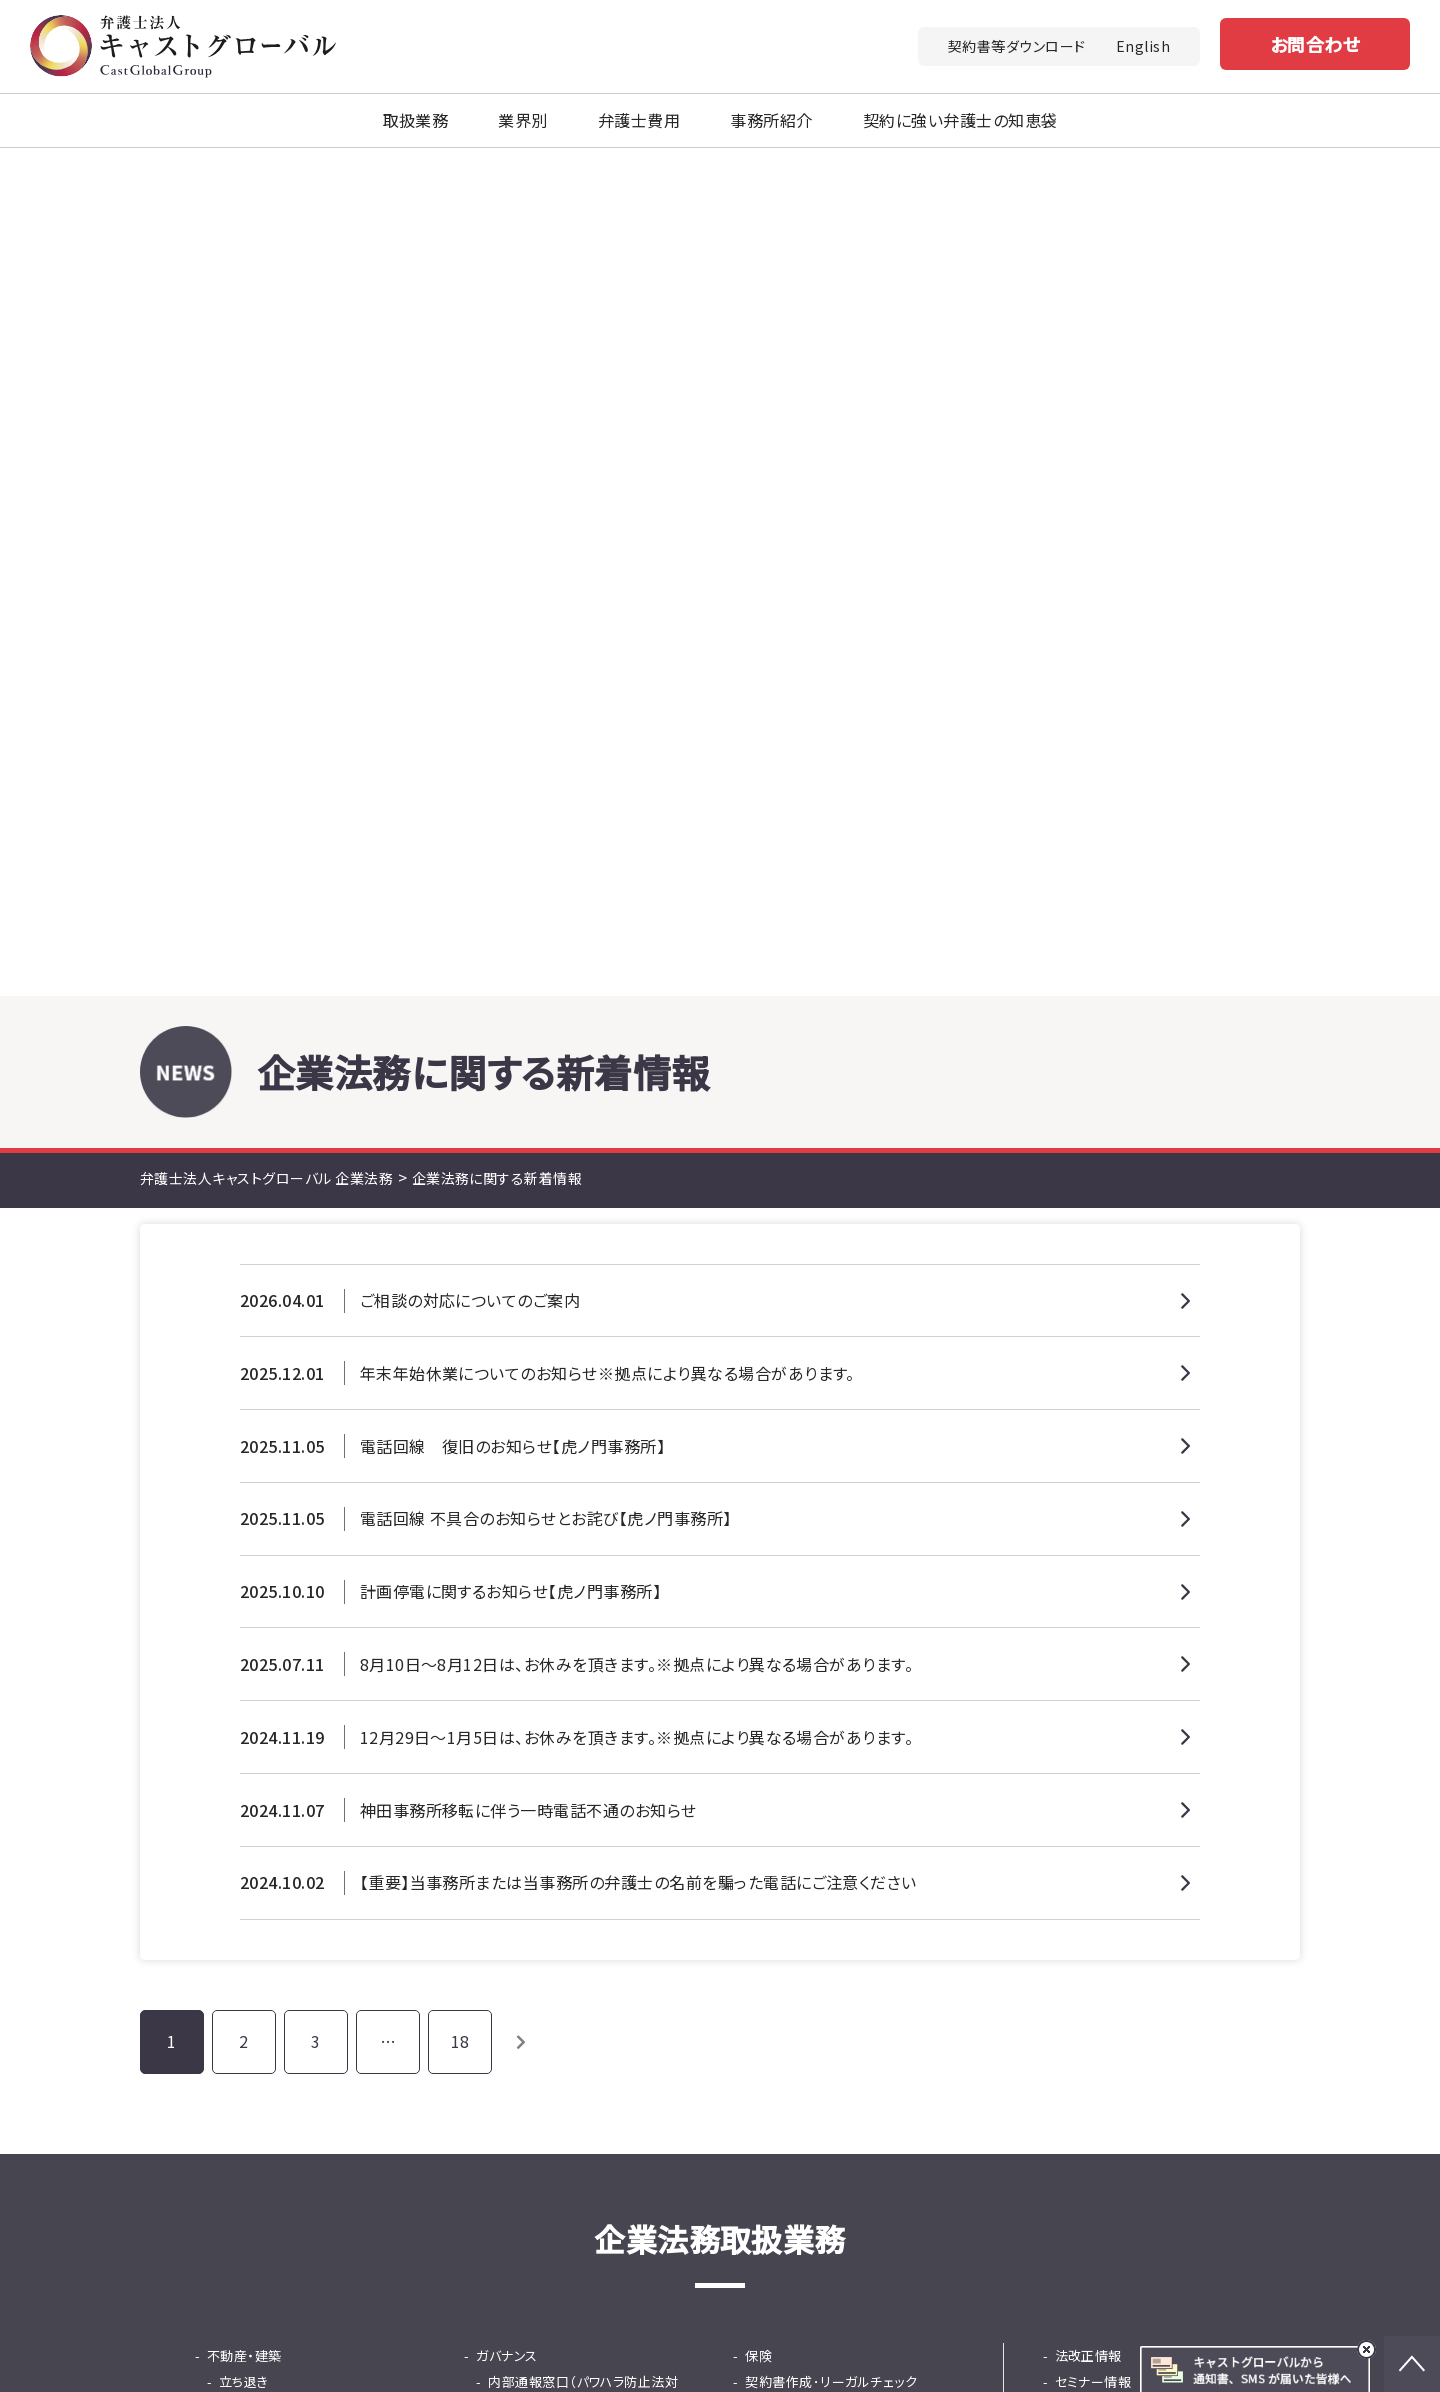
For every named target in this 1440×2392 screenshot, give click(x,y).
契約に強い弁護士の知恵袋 (960, 120)
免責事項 (1212, 2240)
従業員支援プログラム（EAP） (572, 1735)
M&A (221, 1787)
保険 (758, 1553)
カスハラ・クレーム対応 (273, 1761)
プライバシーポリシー (1087, 2240)
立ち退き (244, 1579)
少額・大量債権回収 (276, 1709)
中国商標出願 (259, 1631)
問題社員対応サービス (554, 1709)
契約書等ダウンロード (1017, 46)
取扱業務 (416, 120)
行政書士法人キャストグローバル (1038, 2319)
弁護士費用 (639, 120)
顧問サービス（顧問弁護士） (837, 1605)
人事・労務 (506, 1683)
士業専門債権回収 (273, 1735)
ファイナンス (511, 1813)
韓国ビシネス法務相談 (822, 1709)
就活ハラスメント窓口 (550, 1631)
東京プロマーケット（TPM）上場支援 (854, 1774)
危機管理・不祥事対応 (552, 1657)
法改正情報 (1088, 1553)
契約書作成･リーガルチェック (831, 1579)
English (1143, 46)
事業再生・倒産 (789, 1839)
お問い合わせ (913, 2029)
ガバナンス (506, 1553)
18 (460, 1239)
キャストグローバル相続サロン (847, 2347)
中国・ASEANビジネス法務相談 (848, 1657)
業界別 (522, 120)
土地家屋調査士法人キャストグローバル (562, 2347)
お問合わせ (1315, 44)
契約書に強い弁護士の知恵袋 (1142, 1631)
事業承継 (772, 1813)
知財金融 (515, 1839)
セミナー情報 (1093, 1579)
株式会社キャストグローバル (1090, 2347)
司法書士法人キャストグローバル (768, 2319)
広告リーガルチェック (819, 1631)
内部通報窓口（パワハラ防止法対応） (583, 1592)
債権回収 (234, 1683)
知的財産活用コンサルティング (308, 1657)
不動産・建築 (244, 1553)
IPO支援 (769, 1735)
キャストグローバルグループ (518, 2319)
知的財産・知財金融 (264, 1605)
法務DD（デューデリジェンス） (304, 1813)
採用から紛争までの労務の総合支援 (587, 1774)
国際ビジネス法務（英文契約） (844, 1683)
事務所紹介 (771, 120)
